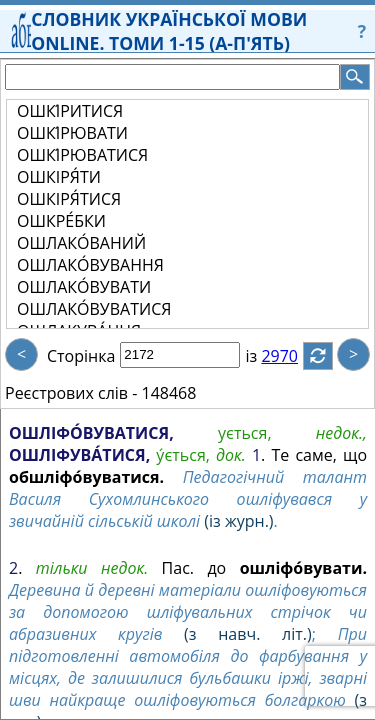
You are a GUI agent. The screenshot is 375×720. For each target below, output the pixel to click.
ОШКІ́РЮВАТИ (72, 133)
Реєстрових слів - (71, 393)
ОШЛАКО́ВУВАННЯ (90, 265)
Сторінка (81, 356)
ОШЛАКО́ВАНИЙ (81, 243)
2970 (291, 356)
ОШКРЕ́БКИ (61, 221)
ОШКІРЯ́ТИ (59, 177)
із (263, 356)
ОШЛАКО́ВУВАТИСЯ (94, 309)
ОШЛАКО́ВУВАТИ (84, 287)
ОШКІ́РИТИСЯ (70, 111)
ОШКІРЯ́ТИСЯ (69, 199)
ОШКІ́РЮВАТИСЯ (82, 155)
